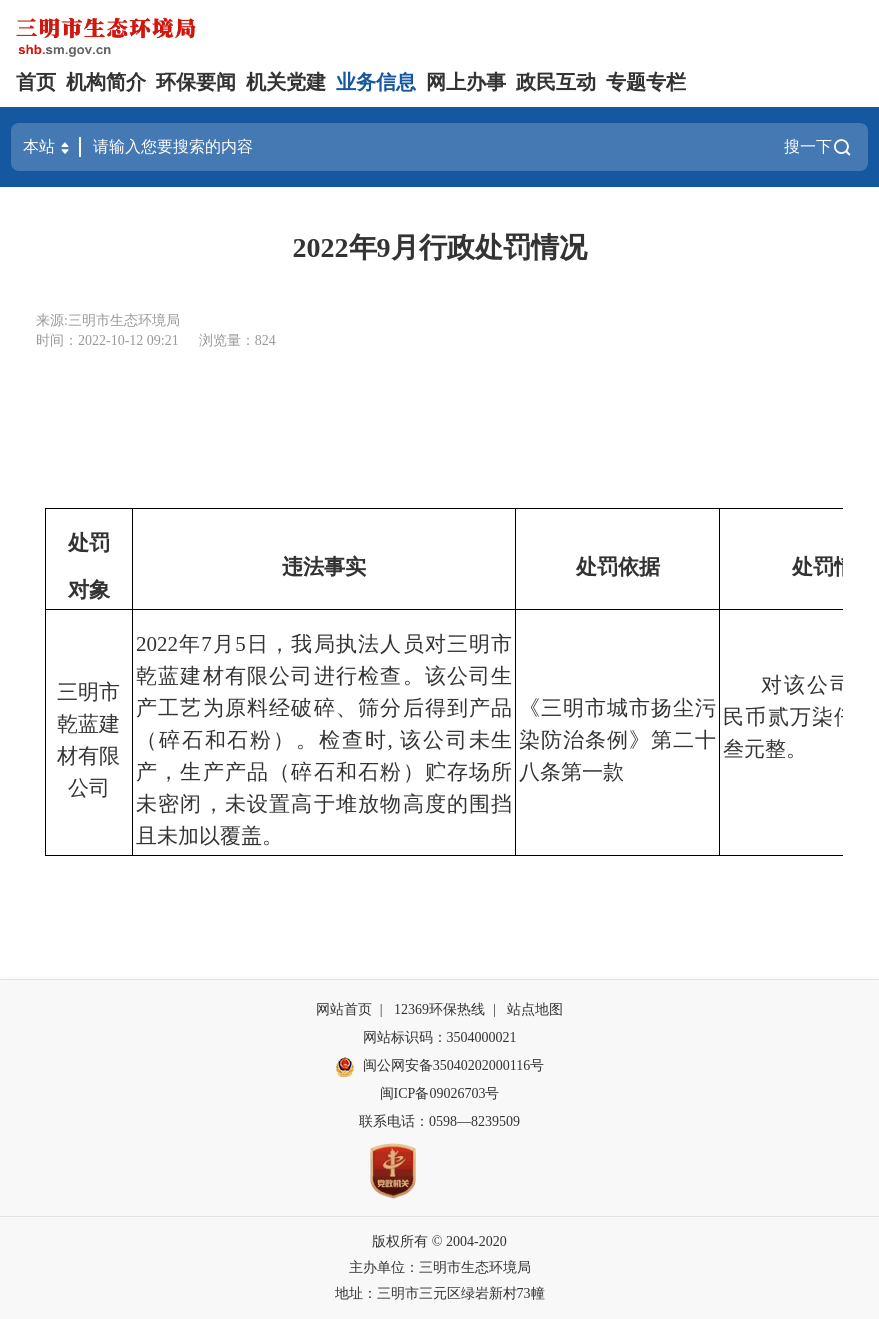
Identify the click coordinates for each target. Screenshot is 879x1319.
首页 (36, 82)
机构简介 (106, 82)
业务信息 (376, 82)
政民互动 (556, 82)
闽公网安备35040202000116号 (439, 1067)
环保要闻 (196, 82)
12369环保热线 (439, 1009)
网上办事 (466, 82)
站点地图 (535, 1009)
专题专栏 (646, 82)
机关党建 (286, 82)
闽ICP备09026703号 (440, 1093)
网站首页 (344, 1009)
